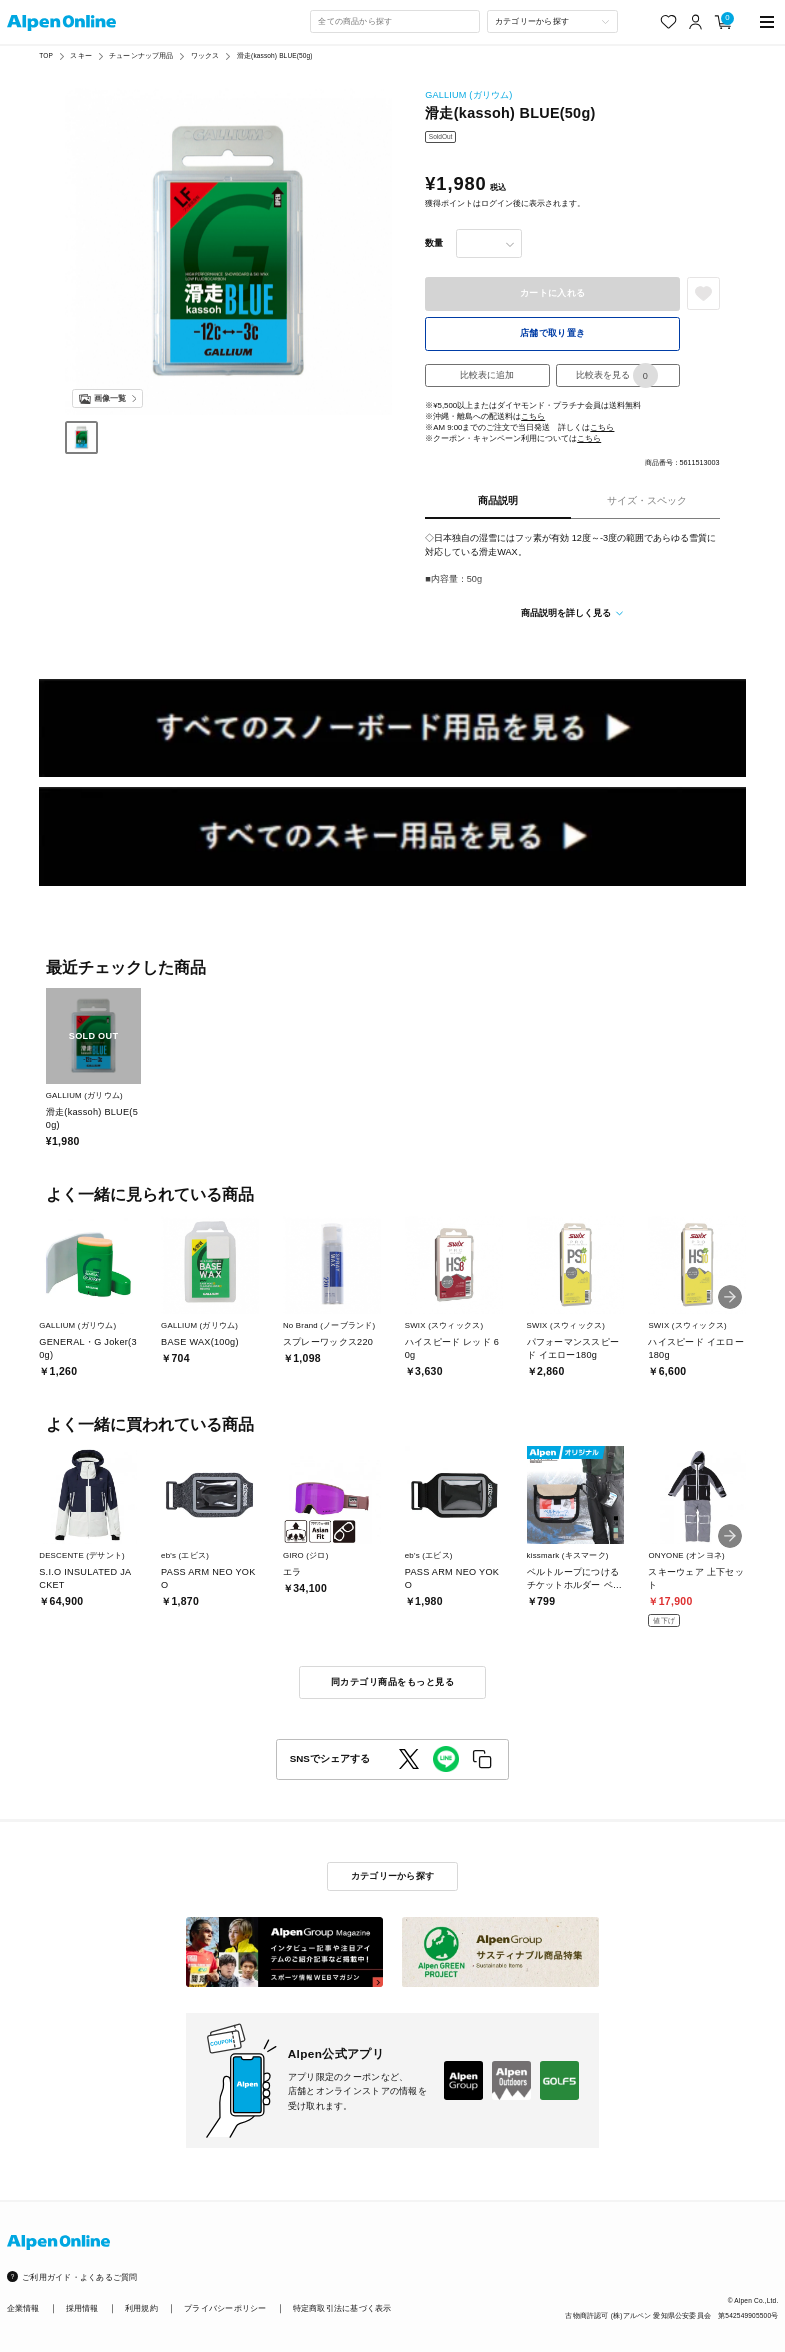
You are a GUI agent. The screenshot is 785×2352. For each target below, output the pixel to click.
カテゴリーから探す (392, 1876)
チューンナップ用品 (141, 55)
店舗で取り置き (553, 333)
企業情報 (23, 2308)
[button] (730, 1297)
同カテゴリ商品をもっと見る (392, 1682)
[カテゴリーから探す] (552, 21)
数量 (434, 243)
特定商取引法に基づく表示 (342, 2308)
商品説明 (498, 500)
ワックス (205, 55)
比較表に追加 (487, 375)
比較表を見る (617, 376)
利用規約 (141, 2308)
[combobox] (395, 21)
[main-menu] (767, 22)
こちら (533, 416)
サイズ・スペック (647, 500)
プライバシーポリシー (225, 2308)
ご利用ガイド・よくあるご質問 (79, 2277)
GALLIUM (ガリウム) (468, 95)
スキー (80, 55)
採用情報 (82, 2308)
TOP (46, 55)
